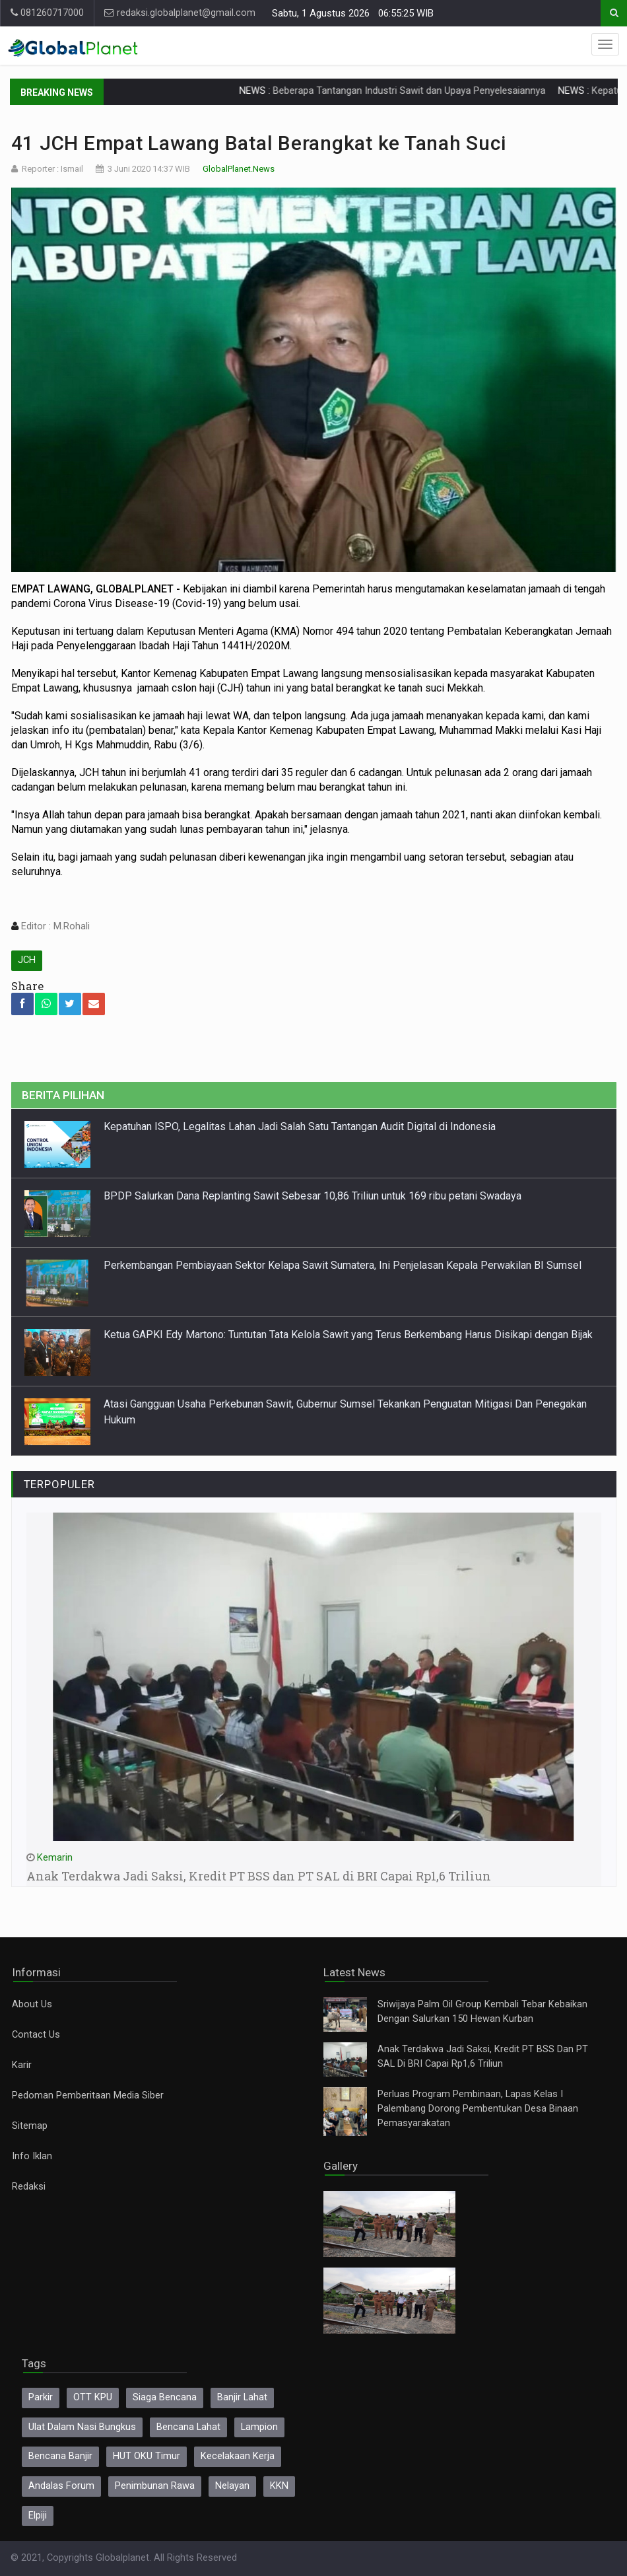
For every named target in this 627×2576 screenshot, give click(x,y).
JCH (27, 960)
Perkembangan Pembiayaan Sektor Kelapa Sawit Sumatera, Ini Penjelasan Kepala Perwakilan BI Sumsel (344, 1265)
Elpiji (37, 2515)
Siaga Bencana (165, 2397)
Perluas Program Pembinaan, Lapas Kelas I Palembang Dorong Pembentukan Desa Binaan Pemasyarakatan (478, 2109)
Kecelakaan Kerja (238, 2456)
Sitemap (30, 2125)
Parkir (40, 2397)
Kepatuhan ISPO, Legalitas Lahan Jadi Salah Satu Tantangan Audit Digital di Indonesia (300, 1126)
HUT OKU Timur (146, 2456)
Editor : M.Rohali (54, 926)
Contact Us (36, 2034)
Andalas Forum (61, 2485)
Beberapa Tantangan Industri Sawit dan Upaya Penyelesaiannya (442, 90)
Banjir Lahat (242, 2397)
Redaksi (29, 2186)
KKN (279, 2485)
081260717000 (47, 12)
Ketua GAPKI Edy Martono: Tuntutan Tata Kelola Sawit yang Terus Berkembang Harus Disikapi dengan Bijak (348, 1334)
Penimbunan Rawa (155, 2485)
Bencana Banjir (60, 2456)
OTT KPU (92, 2397)
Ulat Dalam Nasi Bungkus (82, 2427)
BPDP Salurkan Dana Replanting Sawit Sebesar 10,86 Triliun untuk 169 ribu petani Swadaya (312, 1196)
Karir (22, 2065)
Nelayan (232, 2485)
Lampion (259, 2427)
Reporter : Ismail (52, 169)
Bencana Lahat (188, 2427)
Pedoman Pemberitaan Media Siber (88, 2095)
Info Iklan (32, 2156)
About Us (32, 2004)
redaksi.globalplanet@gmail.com (179, 12)
